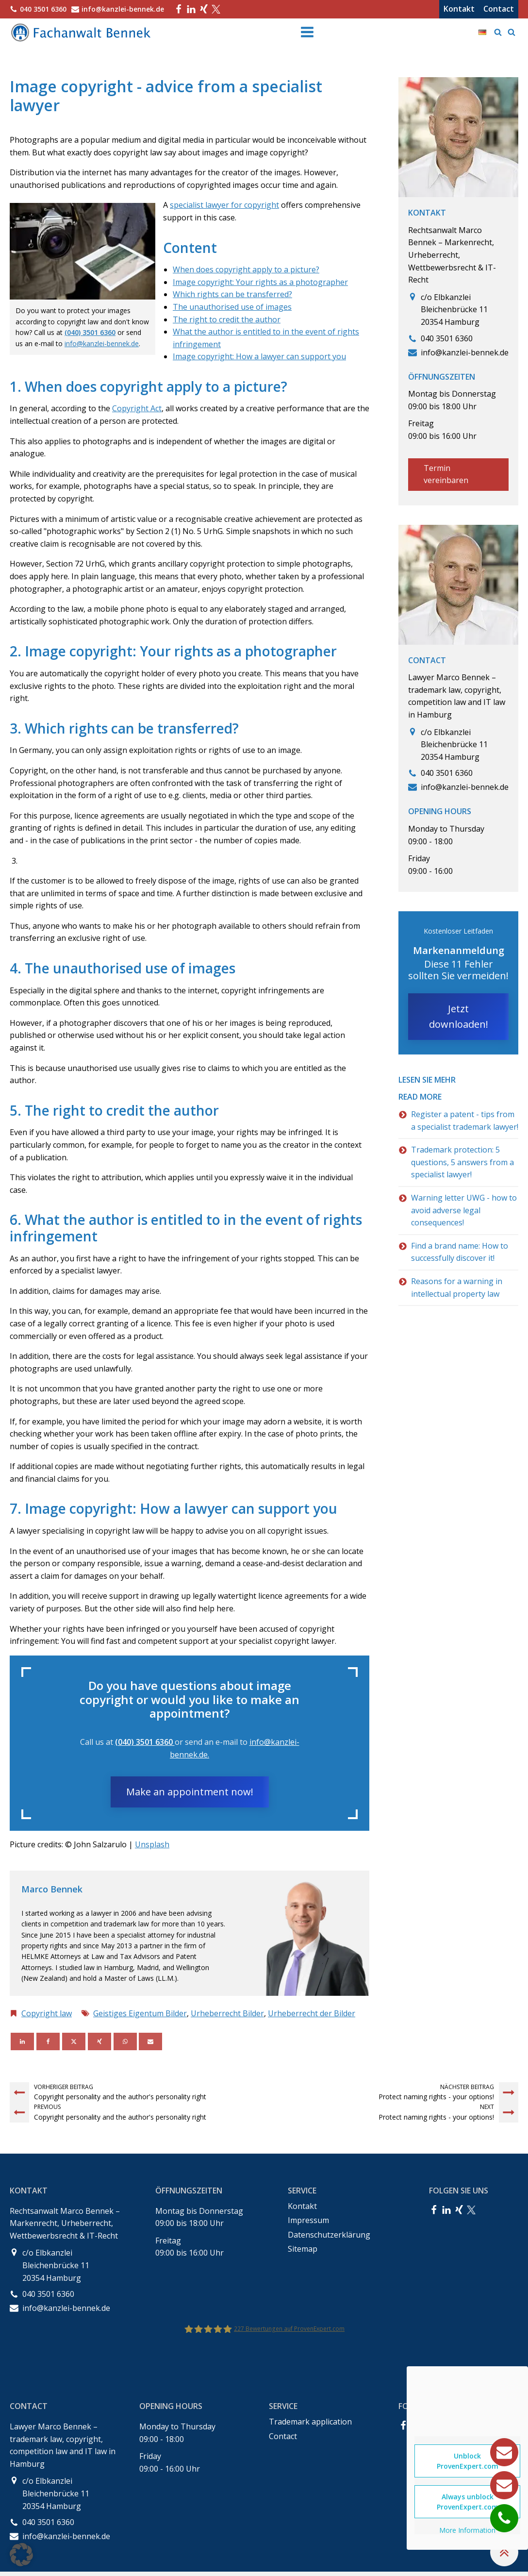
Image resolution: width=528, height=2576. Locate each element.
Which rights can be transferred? (232, 294)
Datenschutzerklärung (329, 2234)
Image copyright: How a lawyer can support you (259, 356)
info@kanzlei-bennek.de (102, 343)
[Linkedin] (22, 2041)
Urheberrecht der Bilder (311, 2013)
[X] (73, 2041)
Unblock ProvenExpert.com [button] (467, 2461)
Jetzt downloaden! (458, 1016)
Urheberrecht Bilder (227, 2013)
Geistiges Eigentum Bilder (140, 2013)
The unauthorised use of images (232, 306)
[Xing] (99, 2041)
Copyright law (46, 2013)
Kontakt (459, 8)
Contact (498, 8)
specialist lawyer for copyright (224, 205)
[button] (21, 2554)
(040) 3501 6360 (90, 332)
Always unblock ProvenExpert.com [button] (467, 2501)
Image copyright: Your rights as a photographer (260, 282)
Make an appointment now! (189, 1791)
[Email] (150, 2041)
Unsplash (152, 1844)
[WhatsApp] (125, 2041)
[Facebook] (48, 2041)
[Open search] (498, 32)
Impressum (308, 2220)
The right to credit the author (226, 319)
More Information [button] (467, 2530)
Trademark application (310, 2421)
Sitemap (302, 2248)
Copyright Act (137, 408)
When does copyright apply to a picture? (246, 269)
